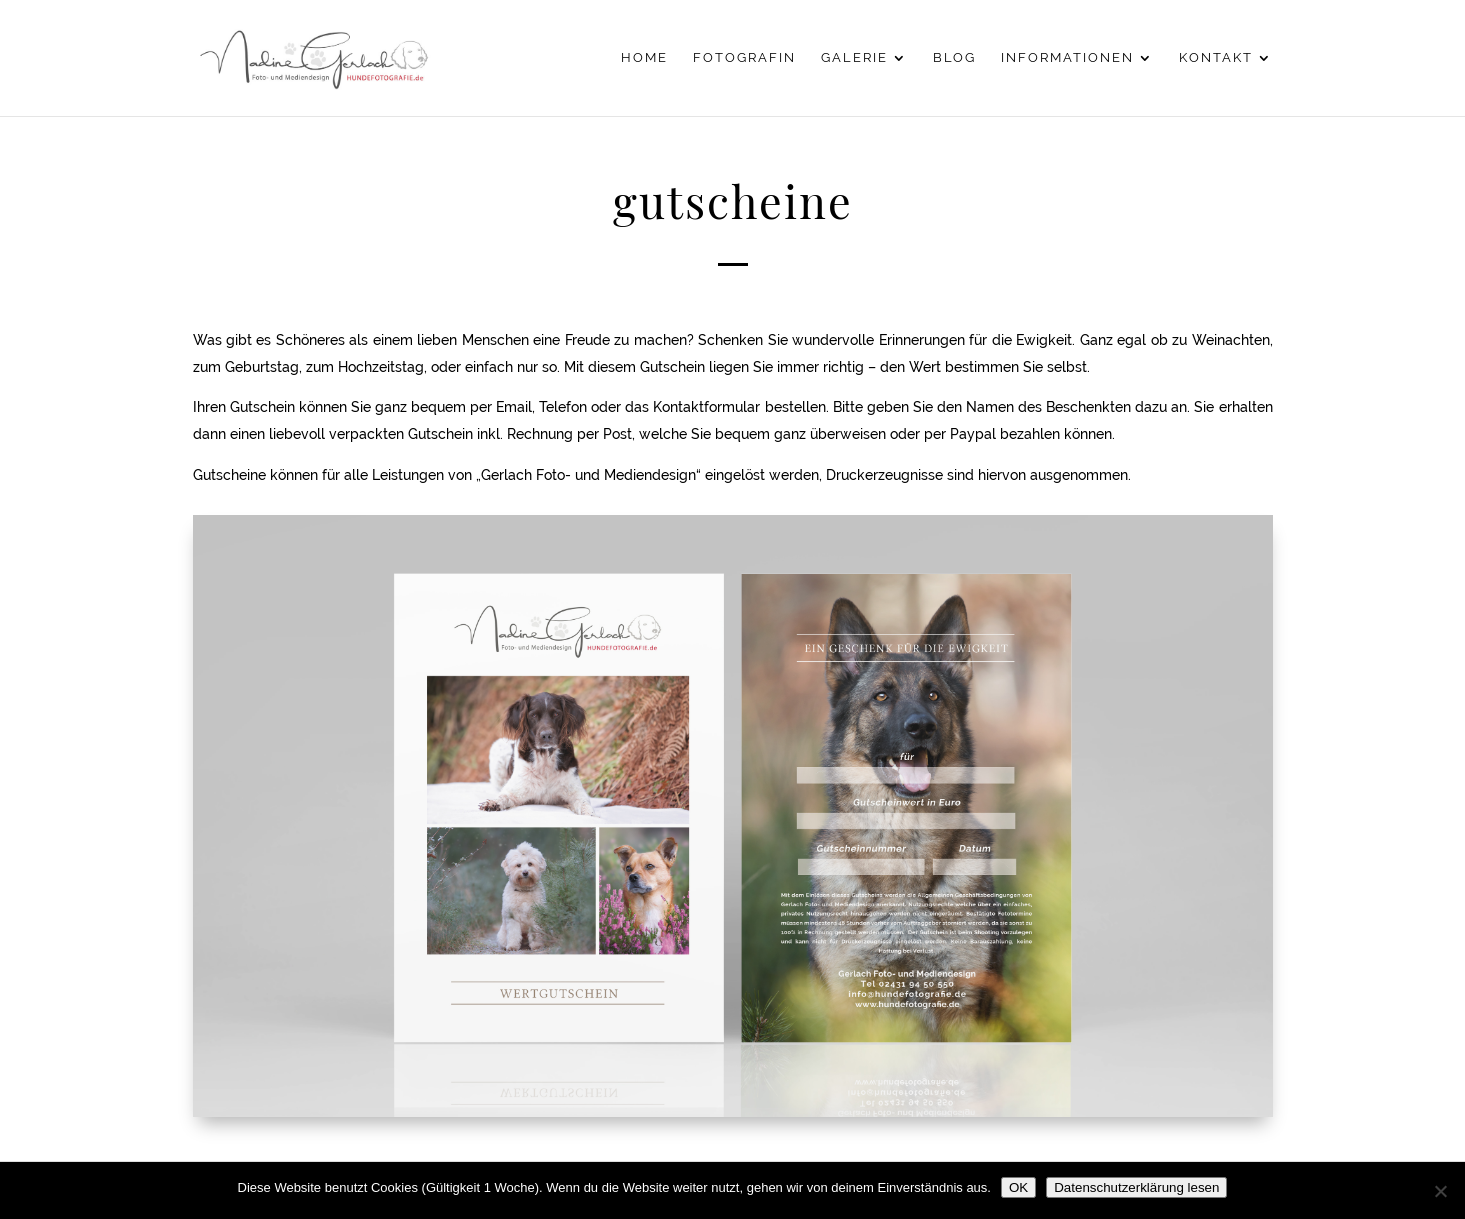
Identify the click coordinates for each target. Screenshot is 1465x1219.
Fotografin (744, 58)
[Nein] (1440, 1191)
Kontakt (1216, 58)
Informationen (1067, 58)
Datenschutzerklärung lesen (1136, 1187)
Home (644, 58)
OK (1018, 1187)
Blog (954, 58)
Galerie (854, 58)
